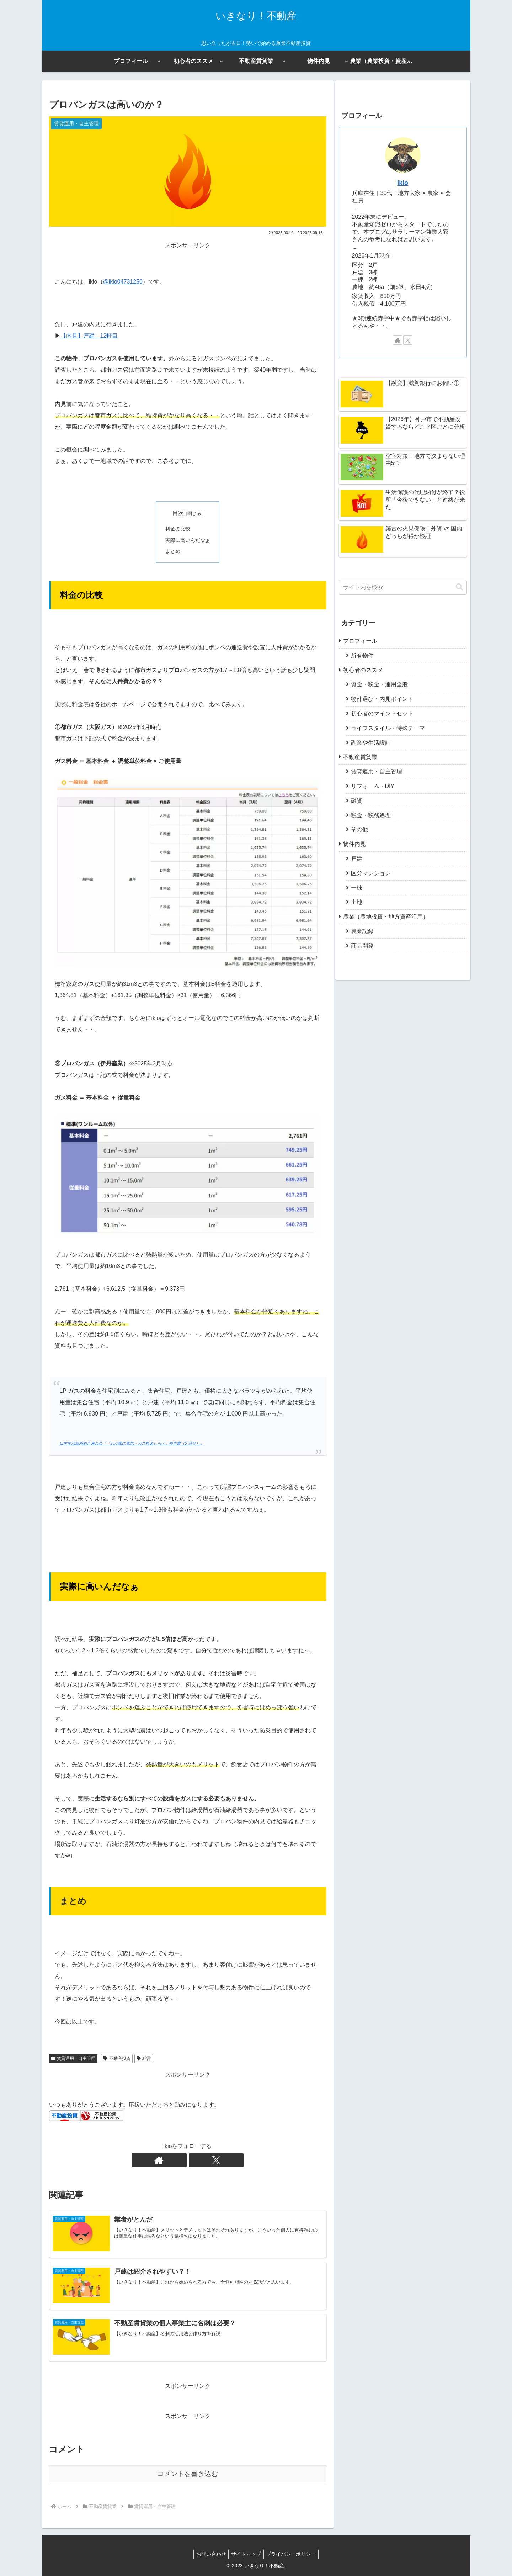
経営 (144, 2058)
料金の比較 (177, 528)
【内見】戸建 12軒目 (89, 336)
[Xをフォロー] (196, 2160)
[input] (403, 587)
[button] (459, 587)
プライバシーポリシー (293, 2554)
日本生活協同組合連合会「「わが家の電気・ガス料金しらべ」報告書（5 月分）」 (131, 1443)
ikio (402, 182)
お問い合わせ (209, 2554)
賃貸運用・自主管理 (73, 2058)
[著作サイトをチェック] (179, 2160)
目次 (178, 513)
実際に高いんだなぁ (187, 540)
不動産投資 (116, 2058)
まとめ (172, 551)
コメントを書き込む (187, 2473)
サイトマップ (246, 2554)
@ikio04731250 (123, 282)
